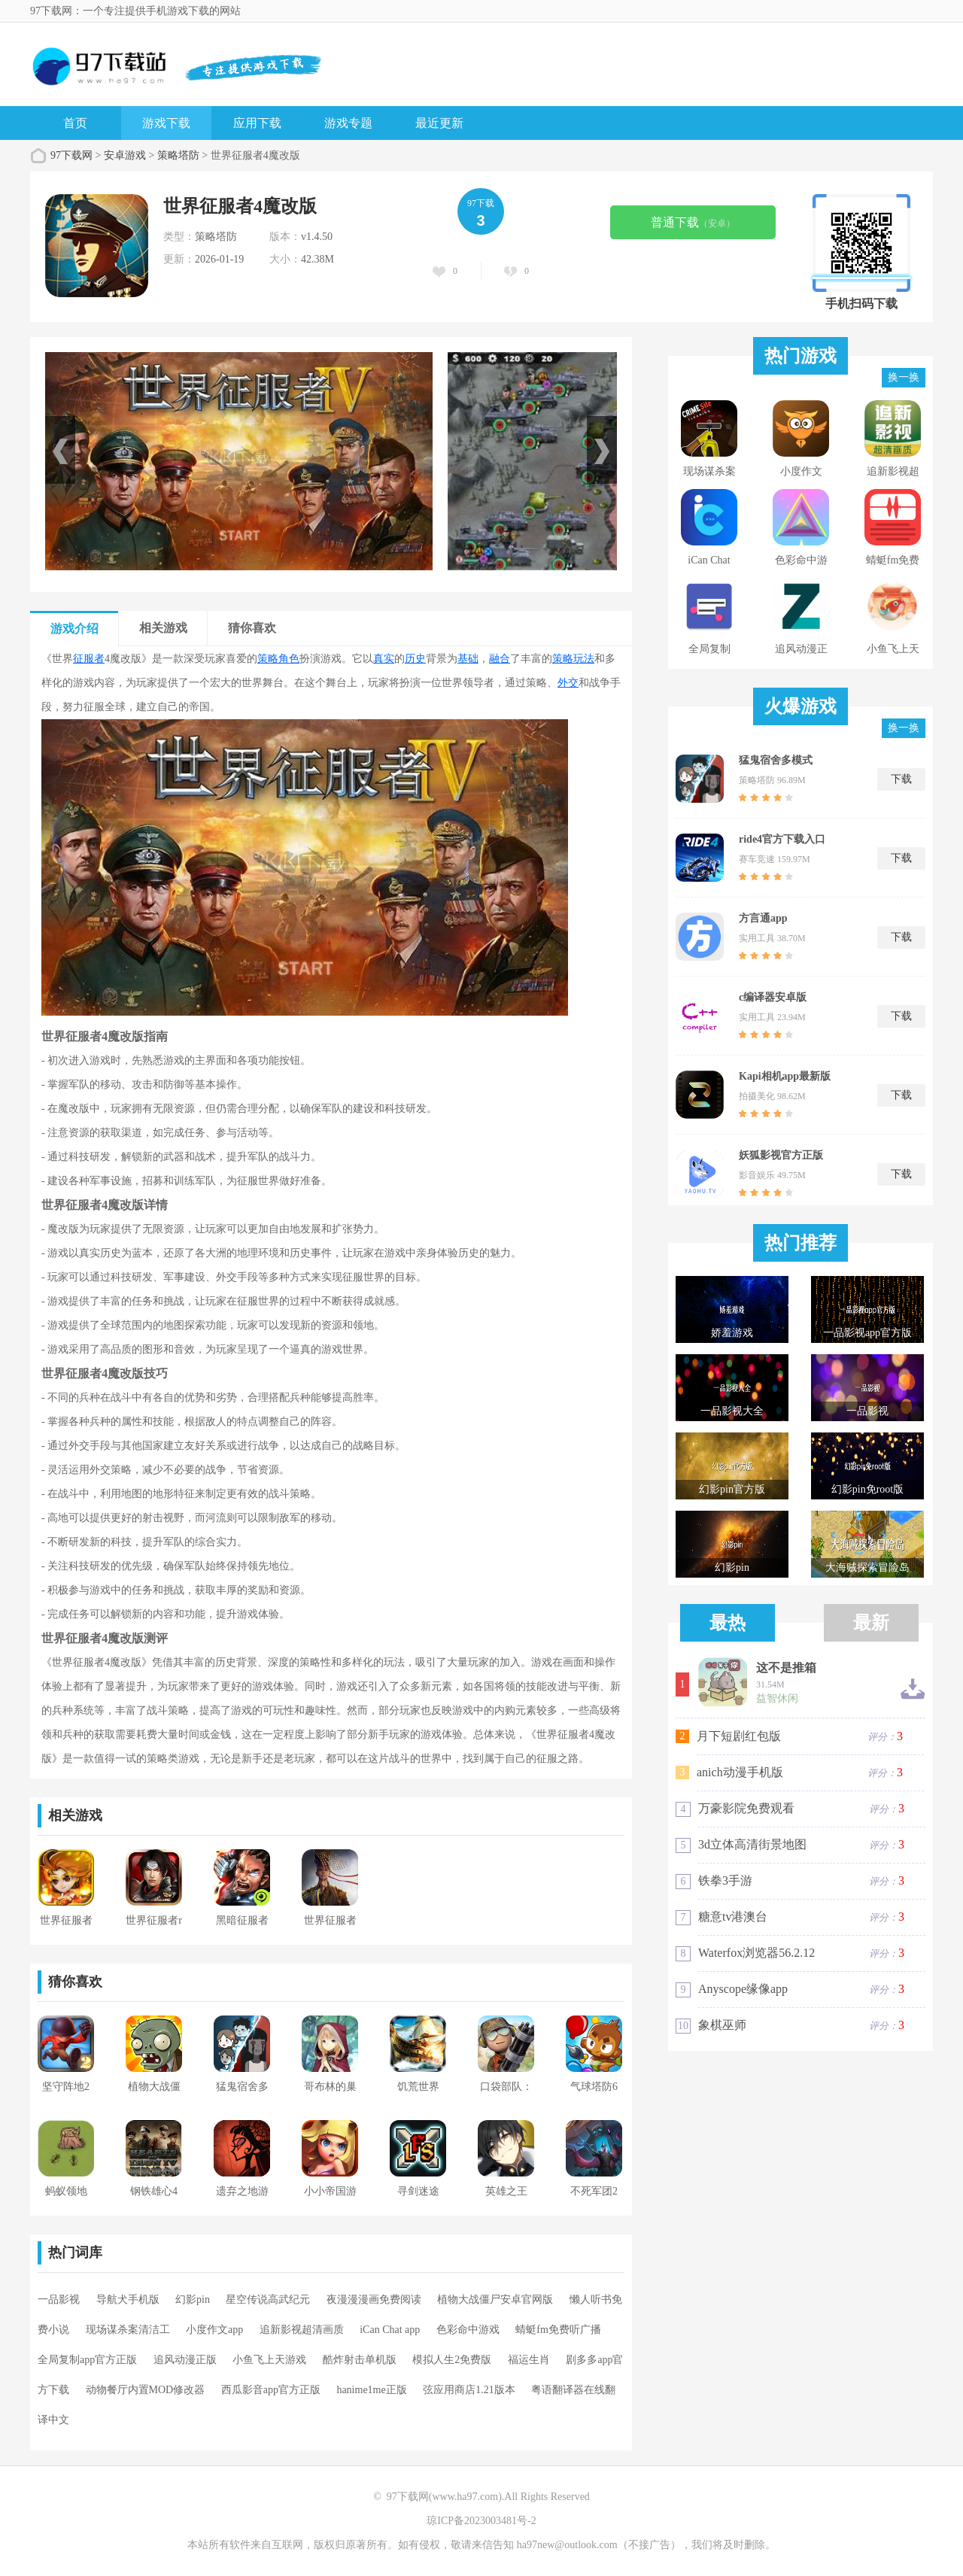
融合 (499, 658)
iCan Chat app (390, 2329)
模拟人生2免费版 (451, 2359)
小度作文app (214, 2329)
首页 (75, 123)
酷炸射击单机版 (359, 2359)
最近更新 (439, 123)
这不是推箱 (786, 1668)
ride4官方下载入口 (782, 839)
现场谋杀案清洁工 (128, 2329)
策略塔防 (178, 155)
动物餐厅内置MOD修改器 (145, 2389)
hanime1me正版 (371, 2389)
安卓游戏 (125, 155)
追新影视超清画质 (302, 2329)
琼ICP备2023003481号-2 (481, 2520)
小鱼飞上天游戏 (269, 2359)
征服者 (89, 658)
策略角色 (278, 658)
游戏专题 (348, 123)
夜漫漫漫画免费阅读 (374, 2299)
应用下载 (257, 123)
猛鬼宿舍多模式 (776, 760)
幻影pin (192, 2299)
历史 (415, 658)
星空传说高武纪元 (268, 2299)
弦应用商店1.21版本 (469, 2389)
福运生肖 (529, 2359)
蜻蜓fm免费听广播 (558, 2329)
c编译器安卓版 (773, 997)
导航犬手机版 (127, 2299)
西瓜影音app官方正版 (270, 2389)
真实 (383, 658)
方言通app (763, 918)
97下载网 (71, 155)
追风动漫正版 (185, 2359)
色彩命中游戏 (468, 2329)
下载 (901, 779)
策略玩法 (573, 658)
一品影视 (59, 2299)
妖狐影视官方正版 (781, 1155)
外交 (568, 682)
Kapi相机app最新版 (785, 1076)
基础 (467, 658)
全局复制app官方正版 (87, 2359)
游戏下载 (166, 123)
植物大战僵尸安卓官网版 (495, 2299)
